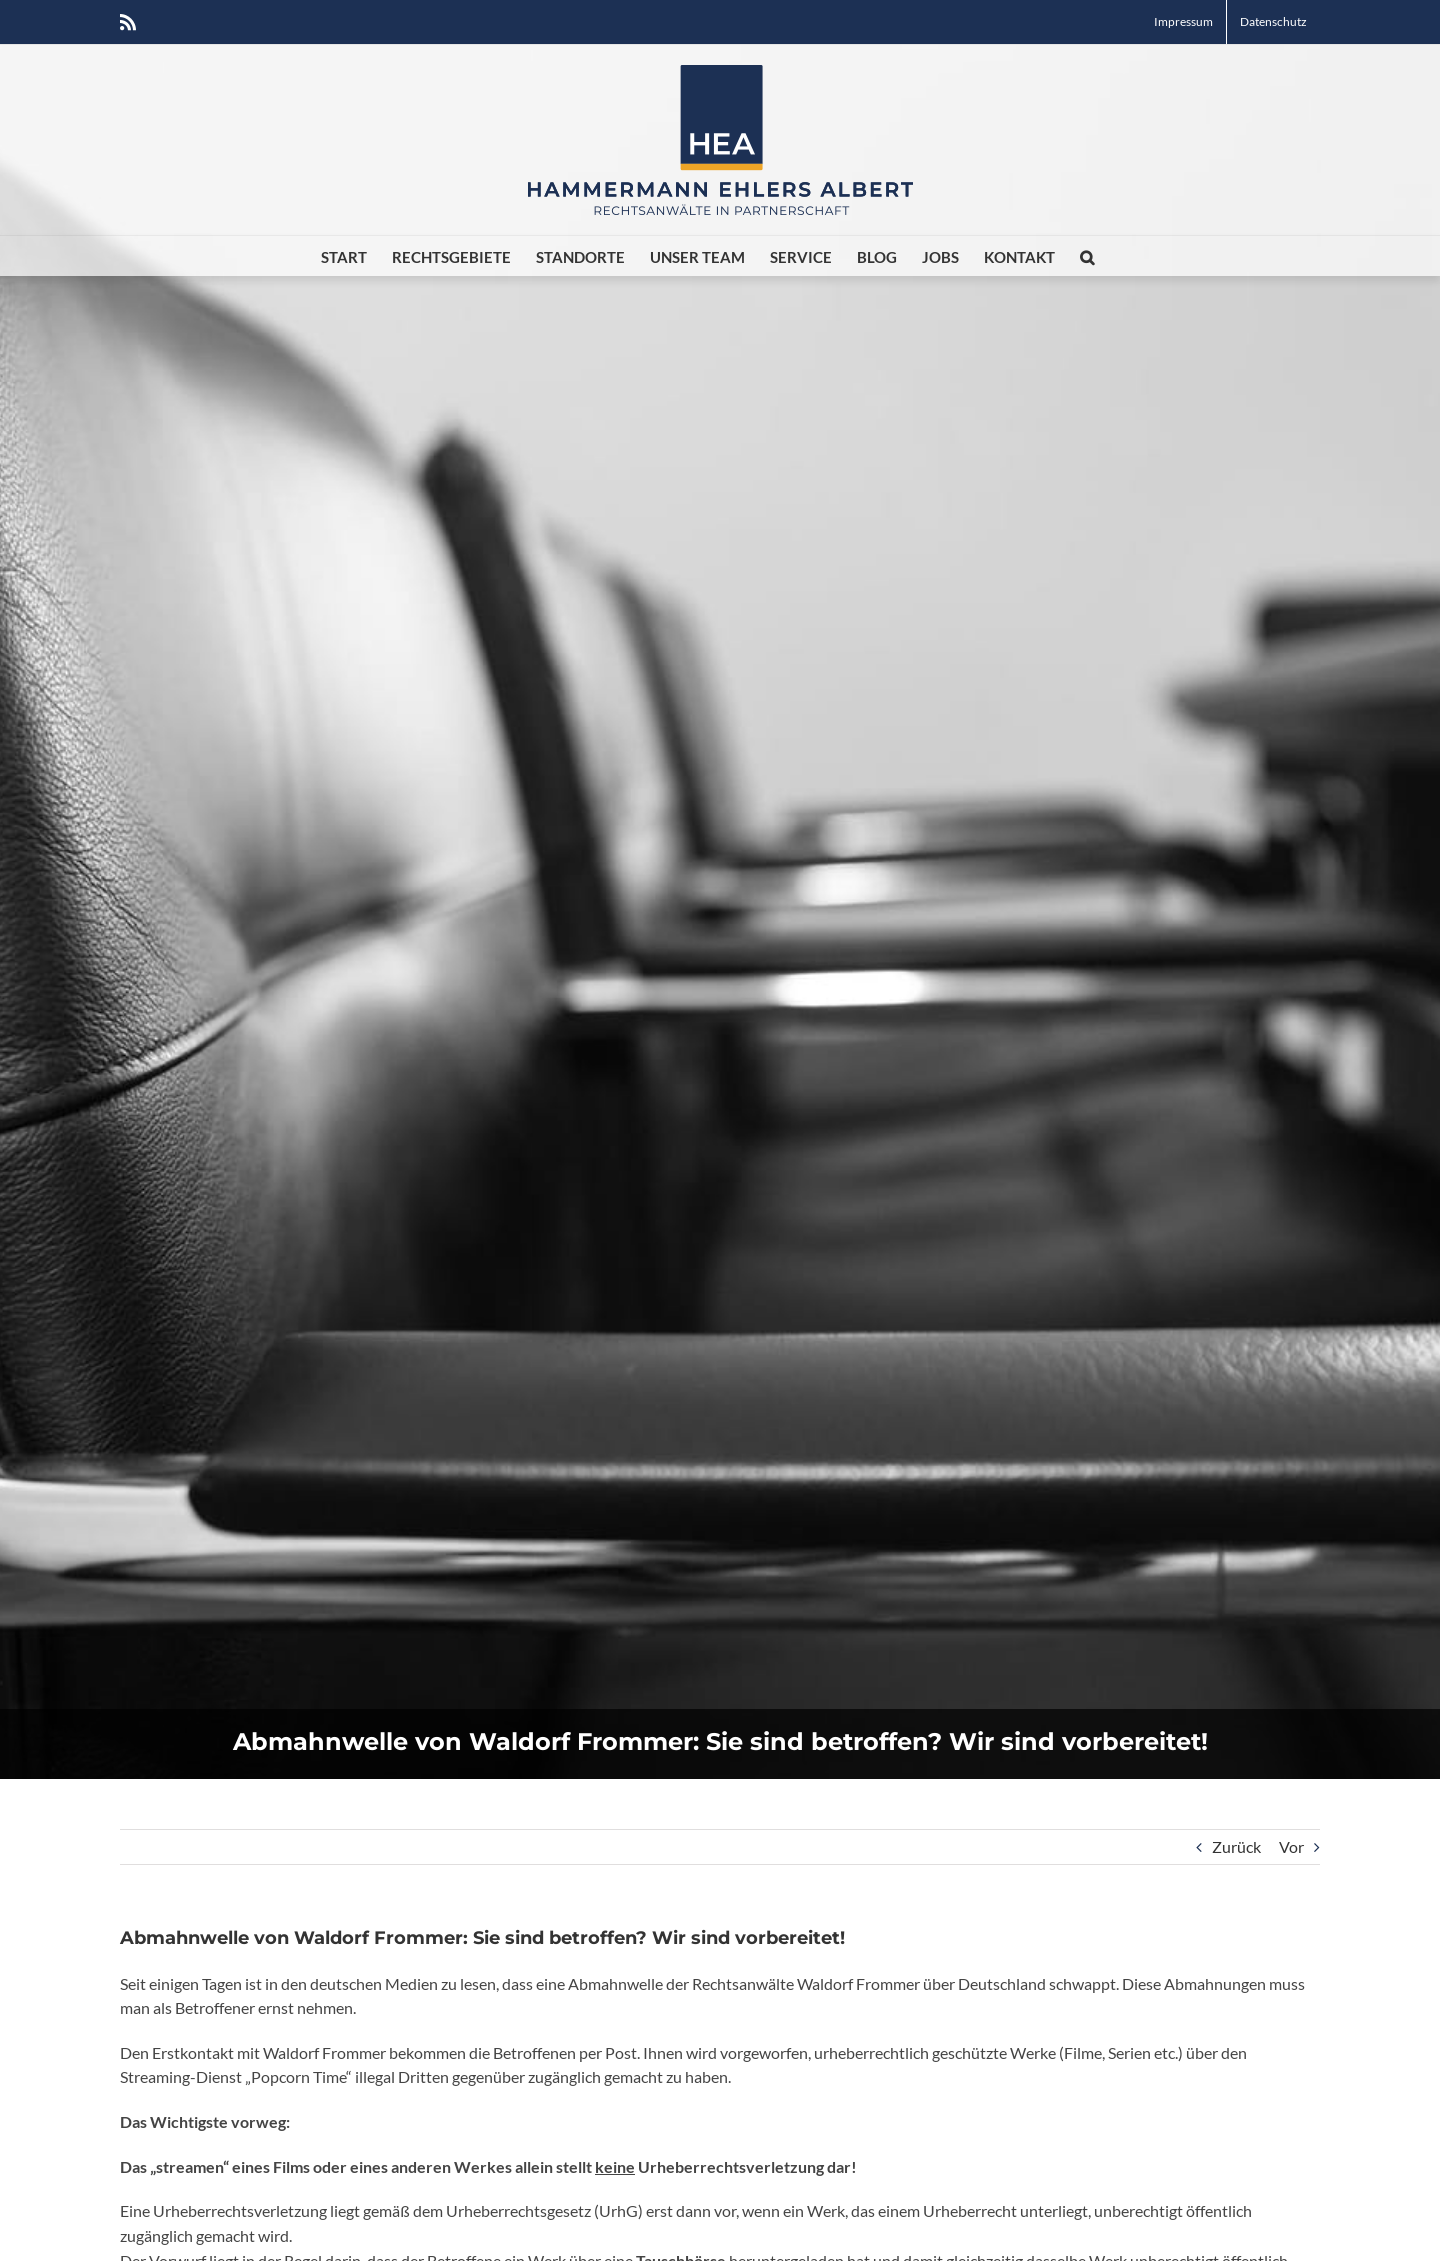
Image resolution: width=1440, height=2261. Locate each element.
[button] (1087, 256)
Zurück (1236, 1846)
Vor (1291, 1846)
